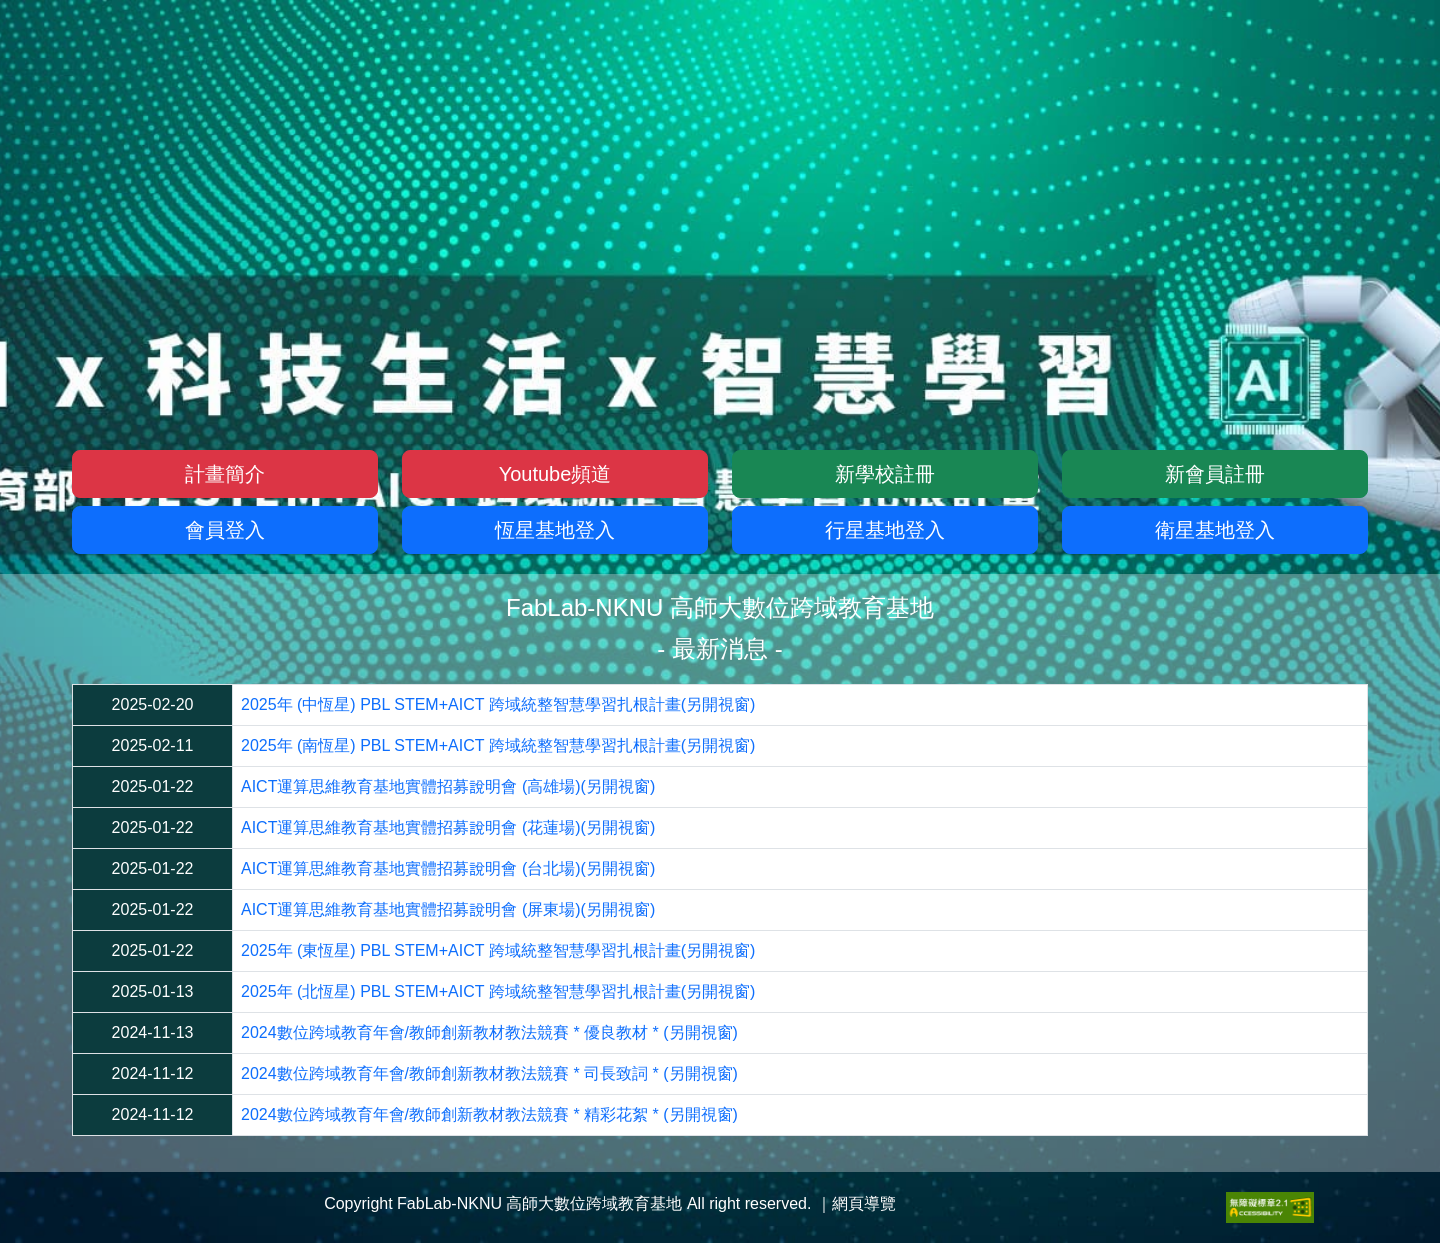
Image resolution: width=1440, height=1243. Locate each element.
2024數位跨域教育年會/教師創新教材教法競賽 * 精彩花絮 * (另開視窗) (489, 1114)
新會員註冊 (1215, 474)
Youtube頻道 (555, 474)
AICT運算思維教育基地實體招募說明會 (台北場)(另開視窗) (448, 868)
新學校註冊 (885, 474)
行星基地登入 (885, 530)
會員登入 (225, 530)
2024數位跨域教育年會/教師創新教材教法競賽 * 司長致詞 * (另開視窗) (489, 1073)
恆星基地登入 (555, 530)
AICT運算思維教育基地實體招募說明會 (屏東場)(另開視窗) (448, 909)
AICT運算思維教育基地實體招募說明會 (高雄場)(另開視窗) (448, 786)
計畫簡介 (225, 474)
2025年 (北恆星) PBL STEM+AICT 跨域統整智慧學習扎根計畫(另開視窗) (498, 991)
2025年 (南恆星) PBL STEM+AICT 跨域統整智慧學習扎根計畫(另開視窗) (498, 745)
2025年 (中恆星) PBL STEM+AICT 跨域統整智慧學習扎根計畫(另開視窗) (498, 704)
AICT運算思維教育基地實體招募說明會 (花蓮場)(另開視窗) (448, 827)
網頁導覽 (864, 1203)
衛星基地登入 (1215, 530)
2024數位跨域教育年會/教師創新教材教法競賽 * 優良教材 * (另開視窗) (489, 1032)
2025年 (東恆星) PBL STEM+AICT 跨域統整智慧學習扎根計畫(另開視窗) (498, 950)
